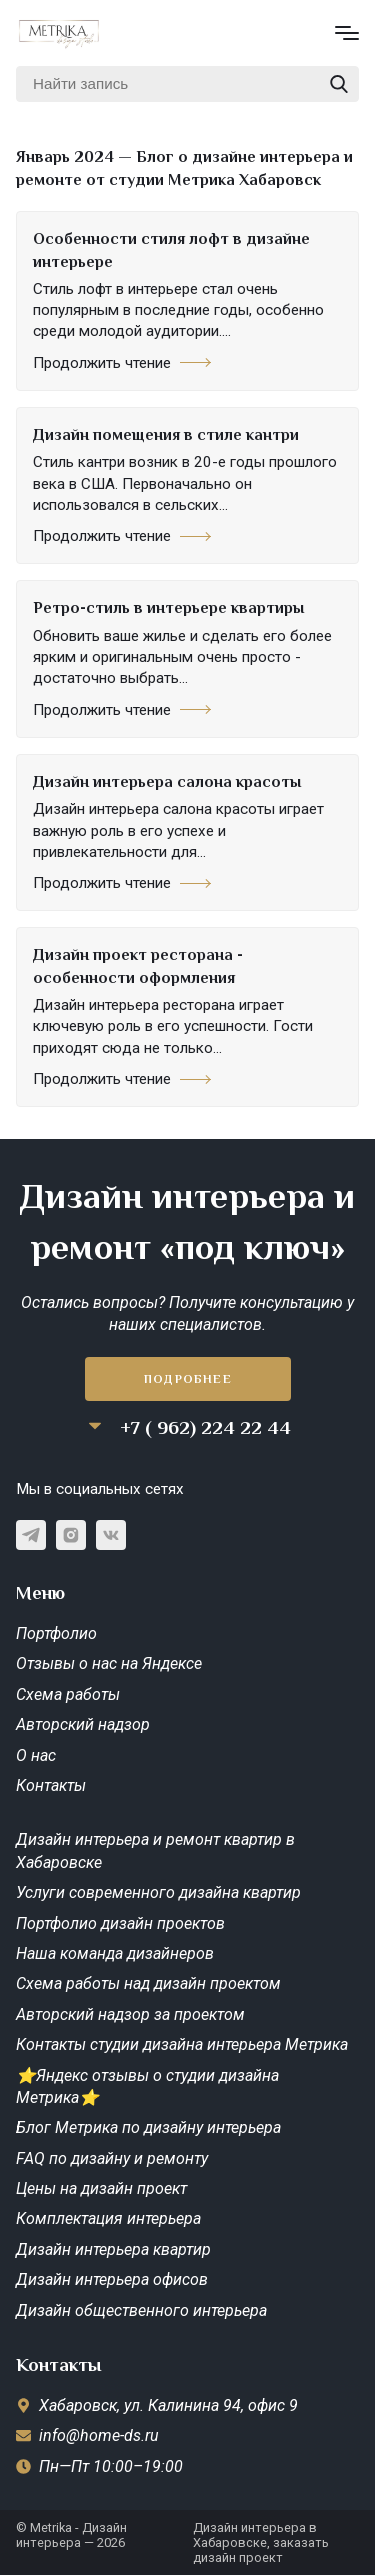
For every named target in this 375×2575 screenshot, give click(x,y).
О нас (36, 1755)
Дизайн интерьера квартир (113, 2249)
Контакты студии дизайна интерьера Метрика (182, 2044)
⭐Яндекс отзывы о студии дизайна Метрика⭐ (147, 2086)
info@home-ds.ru (99, 2435)
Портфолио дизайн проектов (120, 1923)
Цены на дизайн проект (101, 2188)
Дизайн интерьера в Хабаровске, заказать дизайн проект (261, 2542)
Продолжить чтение (122, 363)
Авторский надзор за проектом (130, 2014)
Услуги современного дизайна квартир (158, 1892)
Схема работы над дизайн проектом (148, 1983)
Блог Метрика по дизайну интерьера (148, 2127)
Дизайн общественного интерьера (141, 2310)
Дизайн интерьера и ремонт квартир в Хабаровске (155, 1850)
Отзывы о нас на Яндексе (109, 1663)
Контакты (51, 1785)
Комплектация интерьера (108, 2218)
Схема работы (68, 1694)
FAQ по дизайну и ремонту (112, 2158)
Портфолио (56, 1633)
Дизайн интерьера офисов (112, 2279)
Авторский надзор (83, 1724)
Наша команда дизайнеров (115, 1953)
